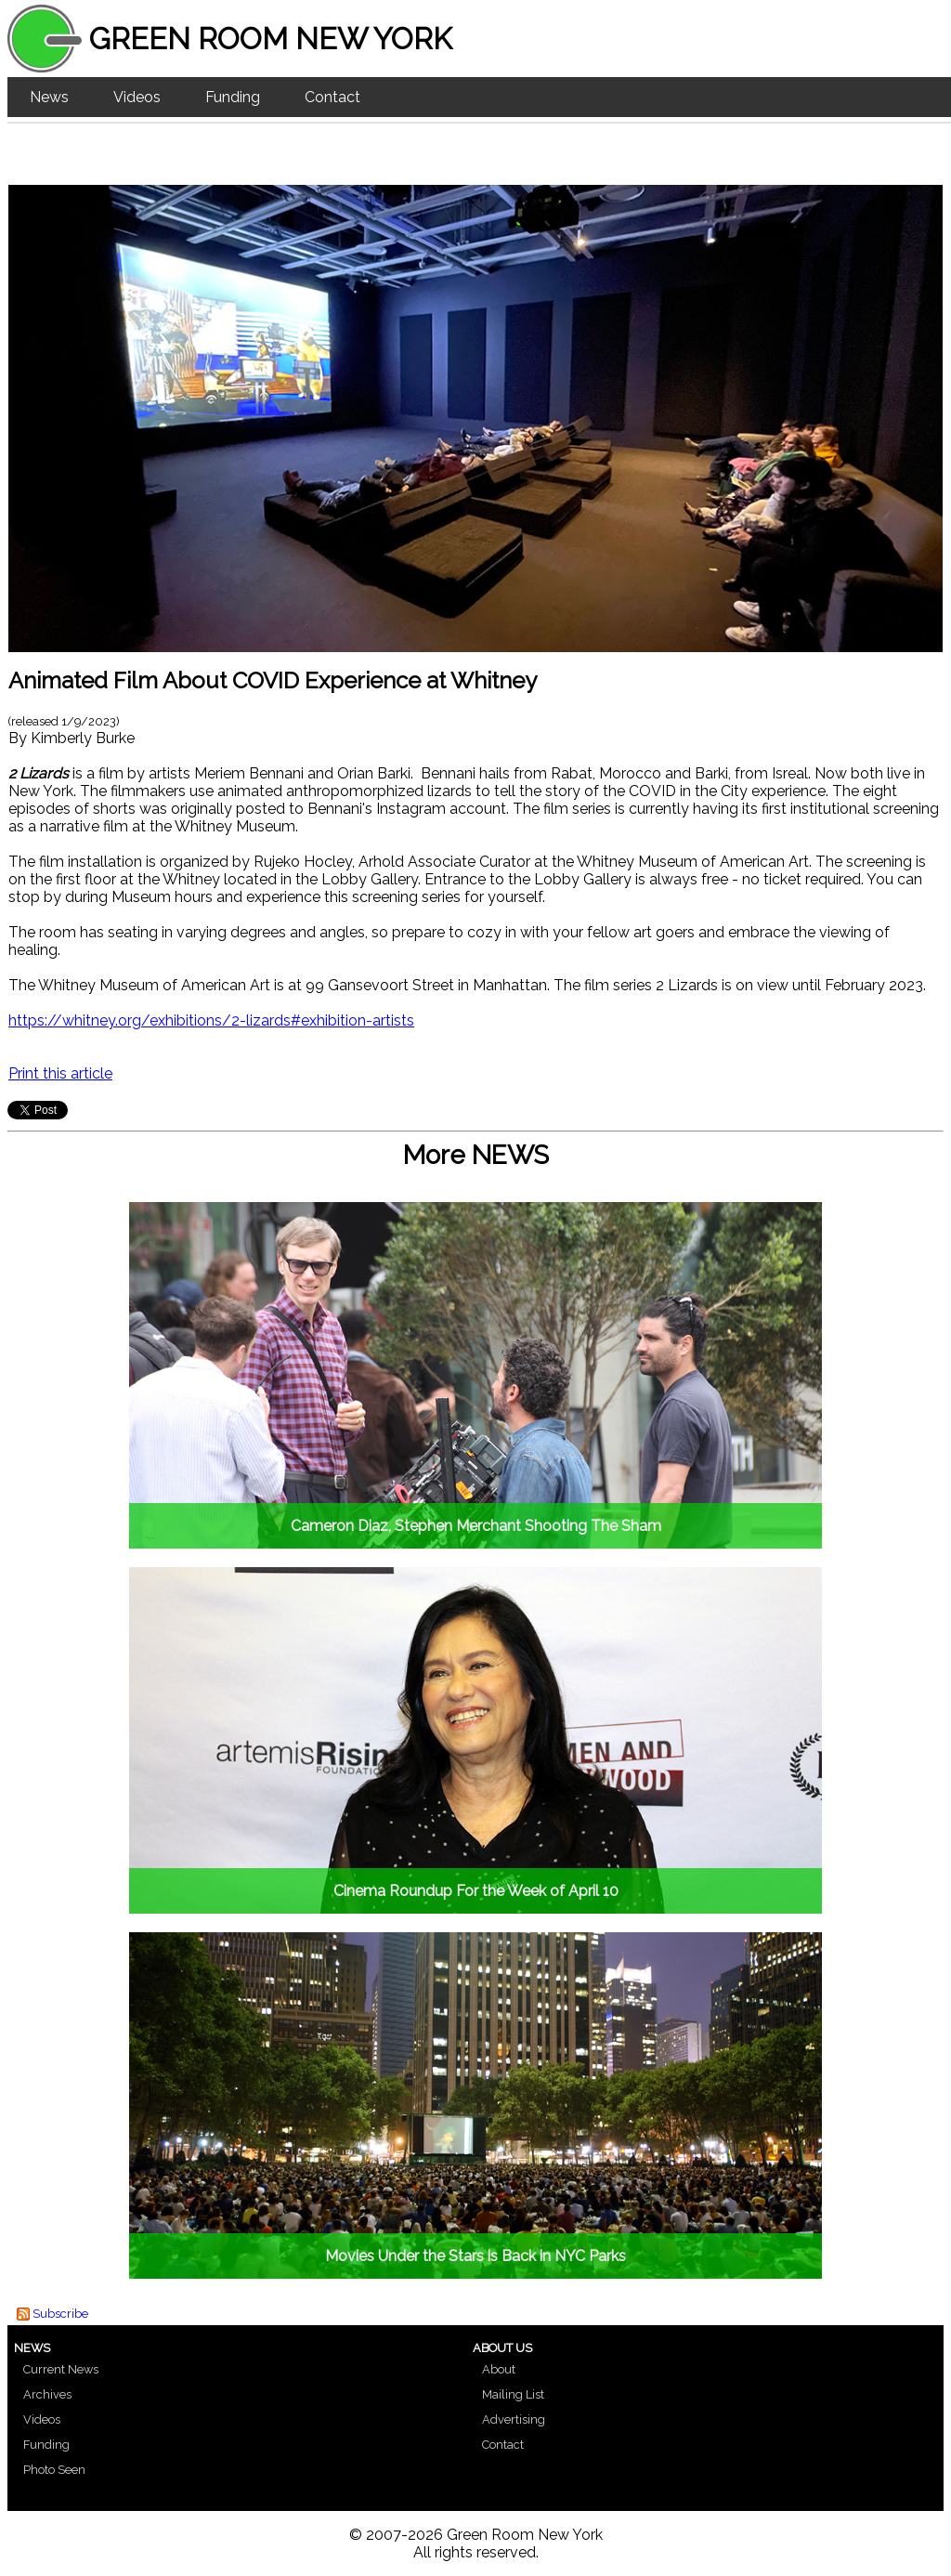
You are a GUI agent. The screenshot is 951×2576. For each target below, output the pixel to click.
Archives (47, 2394)
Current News (60, 2369)
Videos (137, 97)
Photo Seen (54, 2470)
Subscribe (60, 2314)
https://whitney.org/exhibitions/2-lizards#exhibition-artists (211, 1020)
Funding (232, 97)
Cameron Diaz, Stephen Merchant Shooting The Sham (476, 1526)
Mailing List (513, 2394)
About (498, 2369)
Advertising (513, 2419)
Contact (332, 97)
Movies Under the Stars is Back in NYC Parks (475, 2256)
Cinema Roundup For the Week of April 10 (476, 1891)
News (49, 97)
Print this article (60, 1073)
